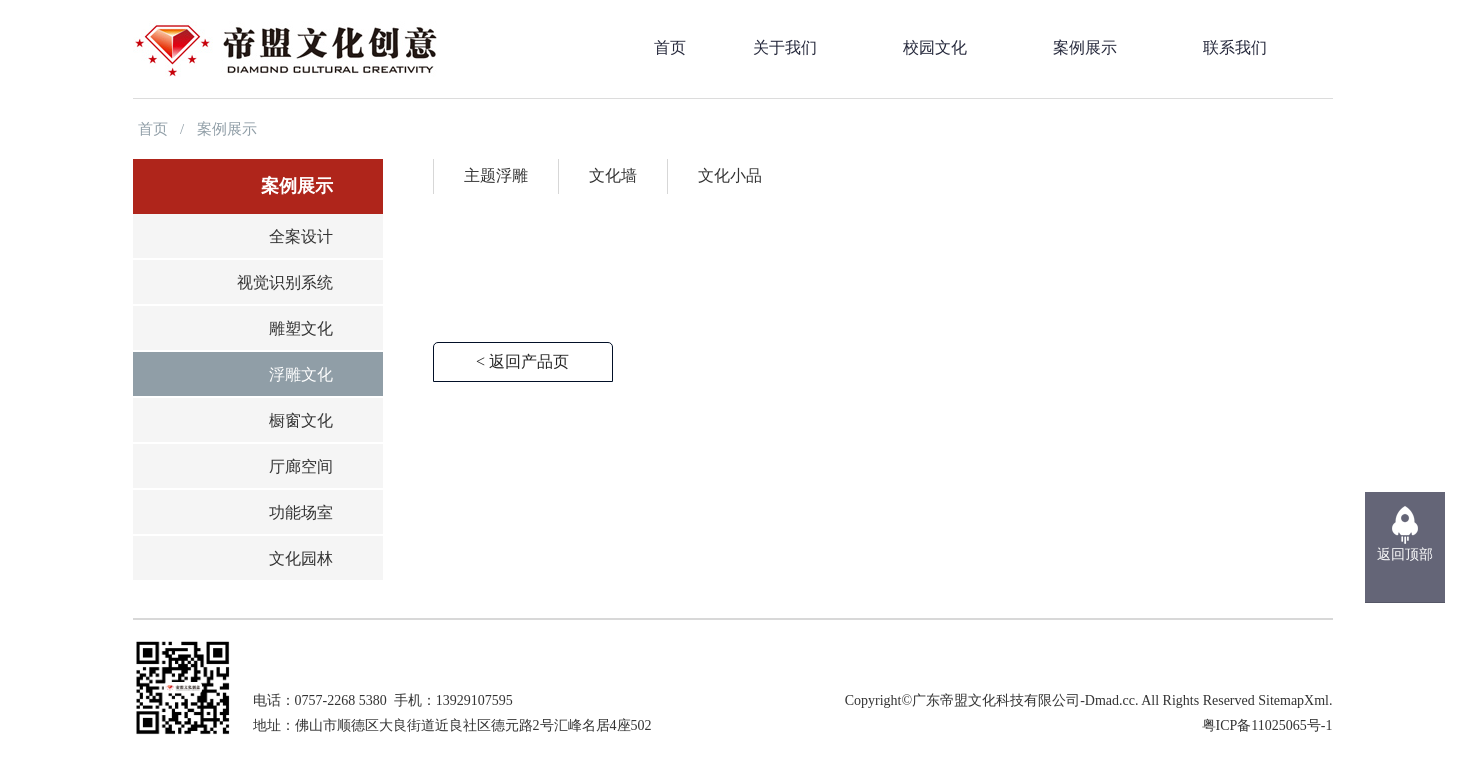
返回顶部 (1405, 554)
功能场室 (301, 512)
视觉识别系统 (285, 282)
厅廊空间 (301, 466)
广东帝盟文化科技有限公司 (996, 700)
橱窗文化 (301, 420)
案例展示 (227, 129)
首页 (153, 129)
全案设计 (301, 236)
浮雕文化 (301, 374)
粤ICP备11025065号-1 (1267, 725)
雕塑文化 (301, 328)
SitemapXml (1293, 700)
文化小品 (730, 175)
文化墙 (613, 175)
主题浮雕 (496, 175)
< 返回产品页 (522, 361)
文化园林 (301, 558)
